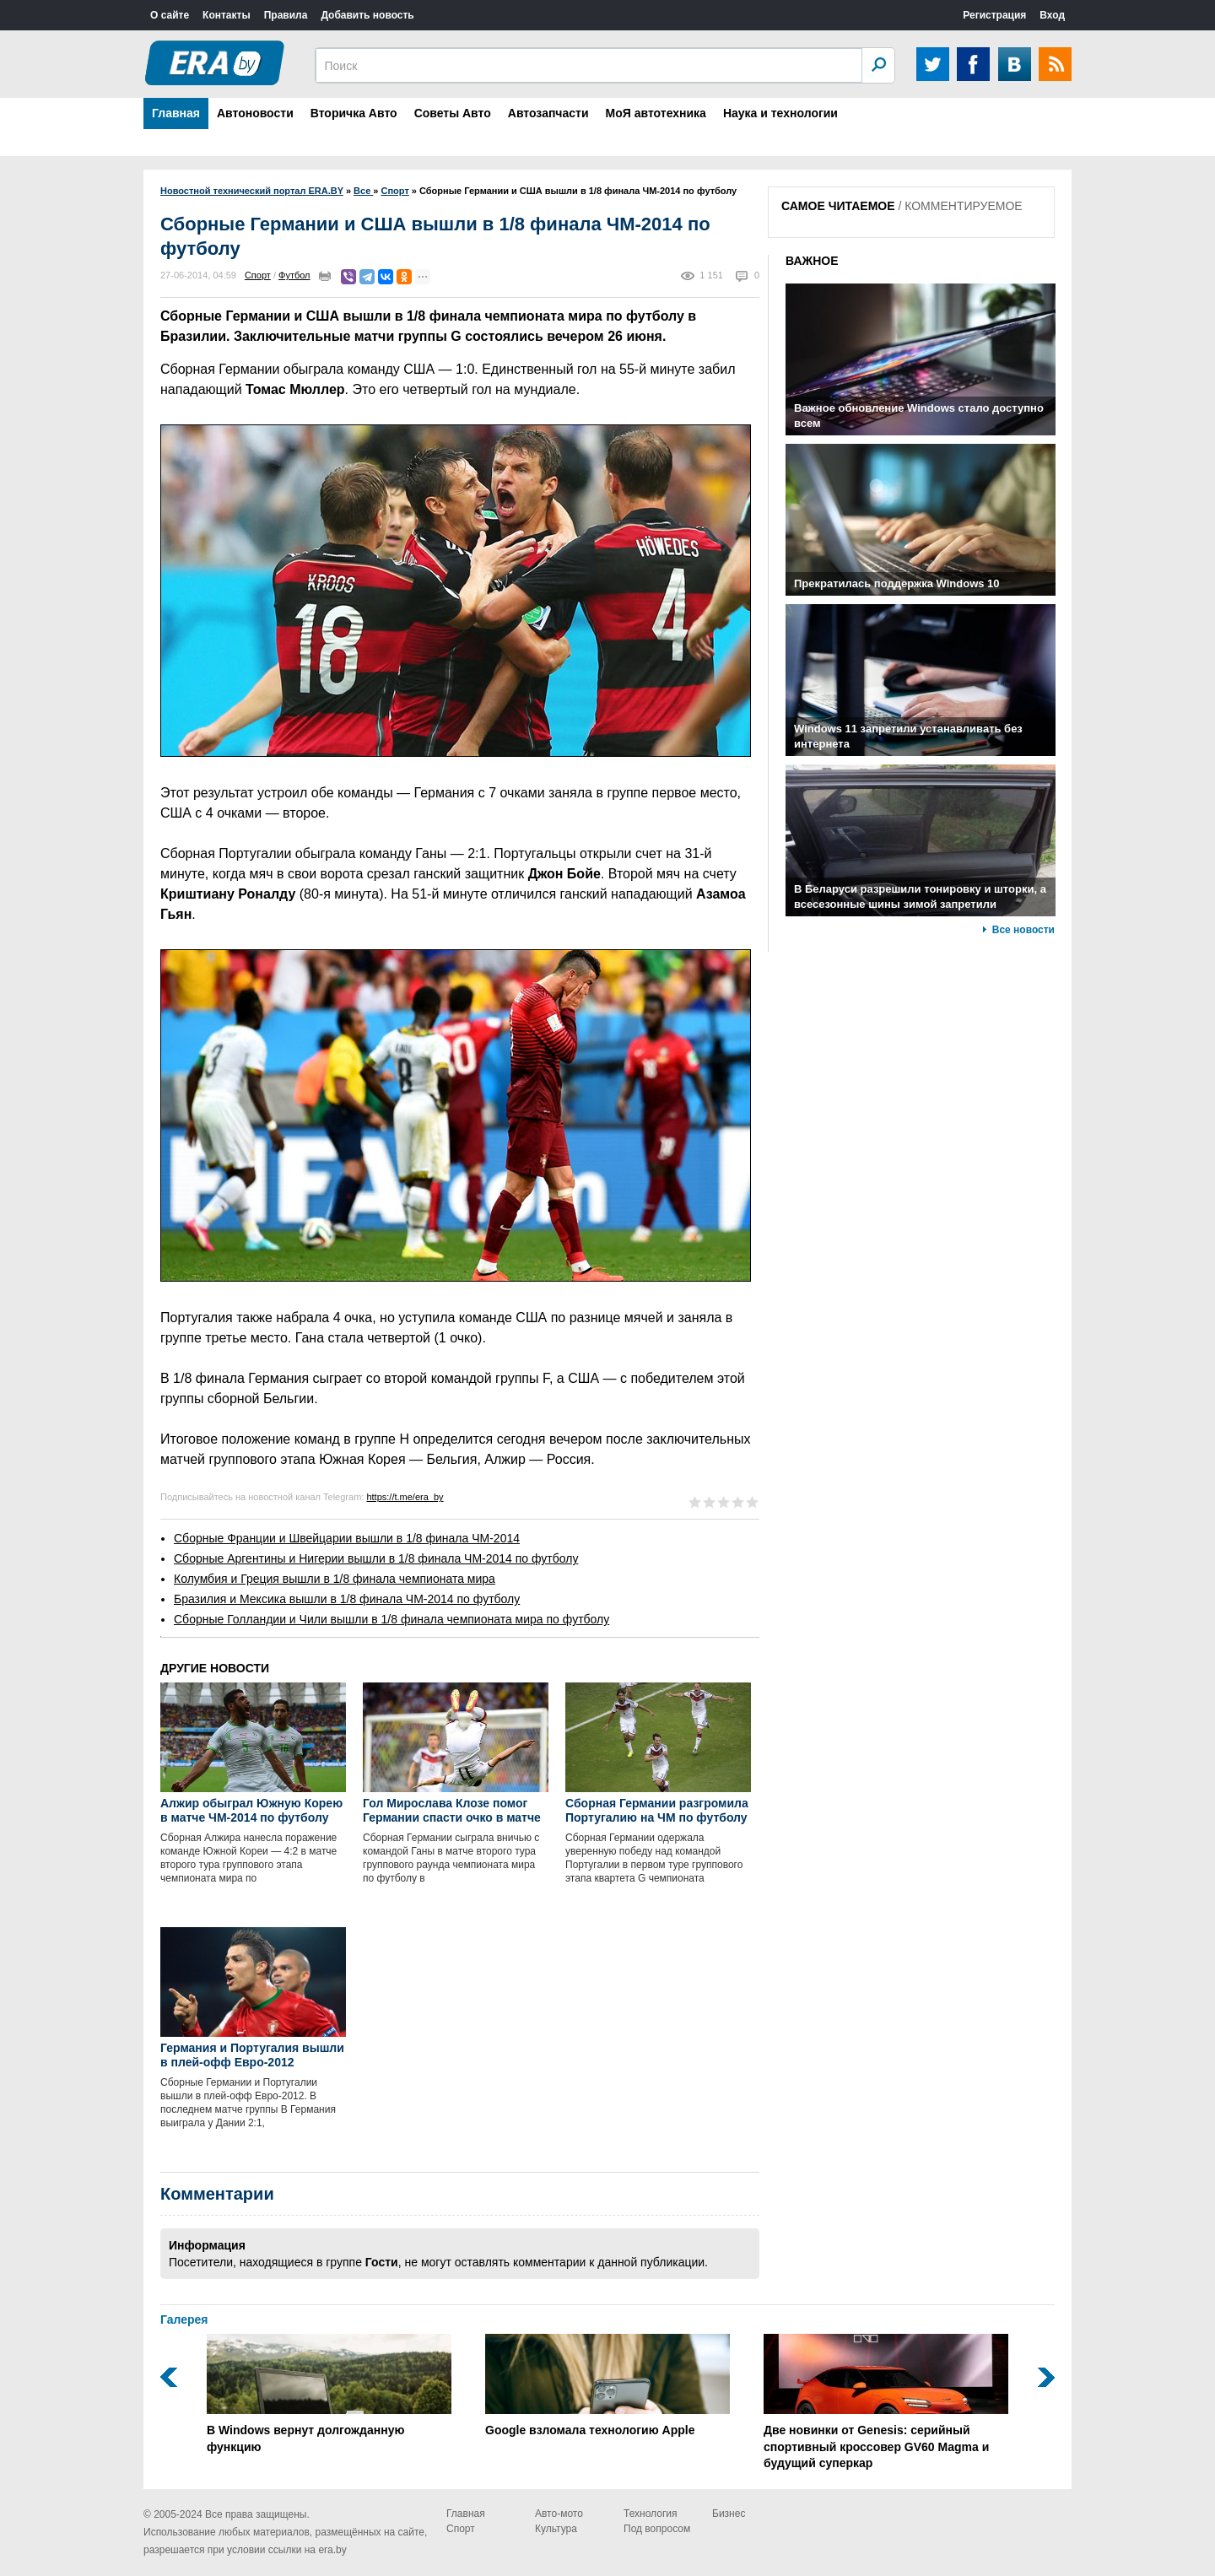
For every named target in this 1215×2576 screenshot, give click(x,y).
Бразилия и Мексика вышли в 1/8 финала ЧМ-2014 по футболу (347, 1599)
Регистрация (994, 15)
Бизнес (728, 2513)
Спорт (258, 275)
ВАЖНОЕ (812, 260)
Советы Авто (452, 113)
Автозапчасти (548, 113)
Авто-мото (559, 2513)
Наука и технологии (780, 113)
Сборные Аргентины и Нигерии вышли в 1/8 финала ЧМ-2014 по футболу (376, 1558)
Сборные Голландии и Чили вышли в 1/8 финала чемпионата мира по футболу (391, 1619)
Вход (1052, 15)
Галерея (184, 2319)
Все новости (1023, 930)
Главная (176, 113)
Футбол (294, 275)
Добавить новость (367, 15)
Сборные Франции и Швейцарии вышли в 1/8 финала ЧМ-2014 (347, 1538)
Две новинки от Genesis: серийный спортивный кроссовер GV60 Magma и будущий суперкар (886, 2402)
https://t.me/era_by (404, 1497)
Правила (286, 15)
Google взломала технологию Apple (607, 2385)
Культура (556, 2529)
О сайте (169, 15)
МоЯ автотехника (656, 113)
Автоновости (255, 113)
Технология (651, 2513)
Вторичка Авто (353, 113)
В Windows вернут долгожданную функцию (329, 2394)
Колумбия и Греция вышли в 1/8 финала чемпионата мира (334, 1578)
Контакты (226, 15)
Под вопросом (657, 2529)
